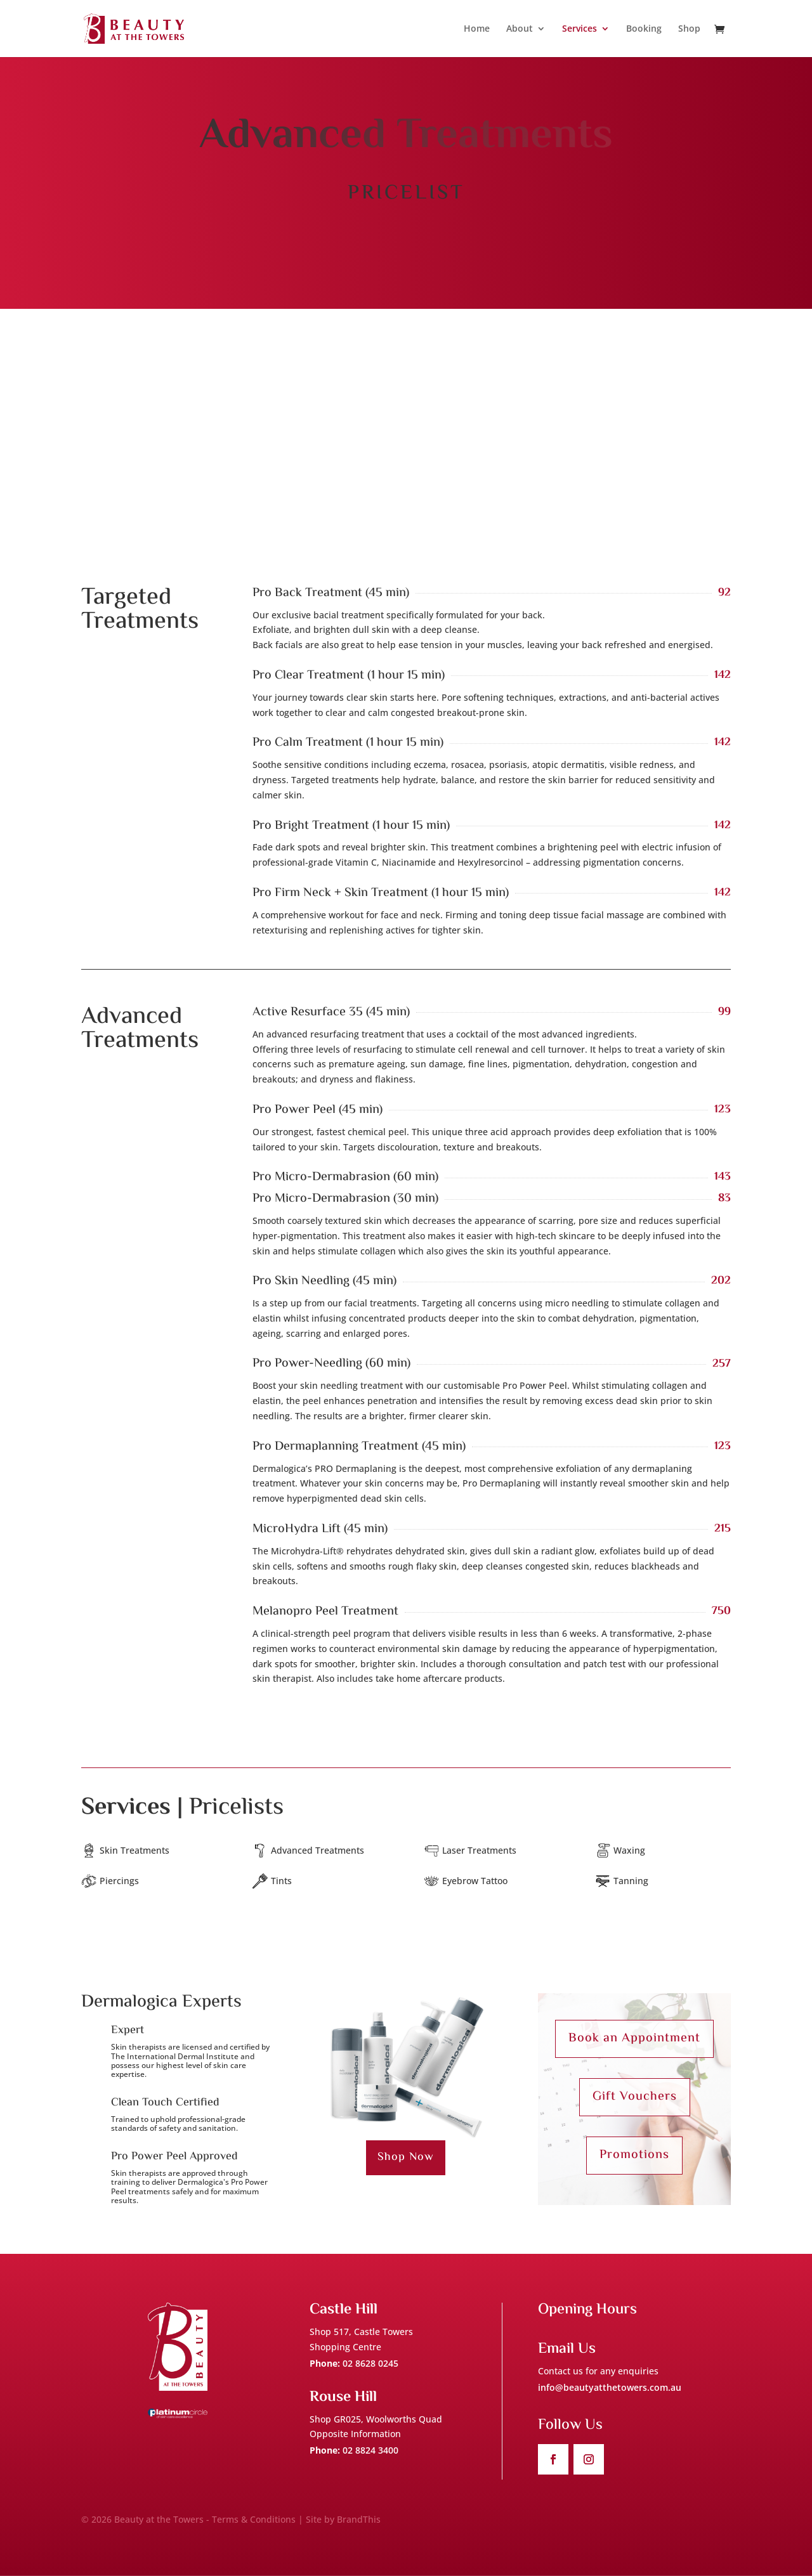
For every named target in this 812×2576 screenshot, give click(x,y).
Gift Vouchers (635, 2097)
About (519, 29)
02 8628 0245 (370, 2363)
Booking (644, 29)
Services (579, 29)
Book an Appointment (634, 2038)
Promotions (634, 2155)
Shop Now (405, 2157)
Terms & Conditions (254, 2519)
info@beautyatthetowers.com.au (609, 2387)
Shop (689, 29)
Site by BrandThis (343, 2519)
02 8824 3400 (370, 2450)
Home (477, 29)
